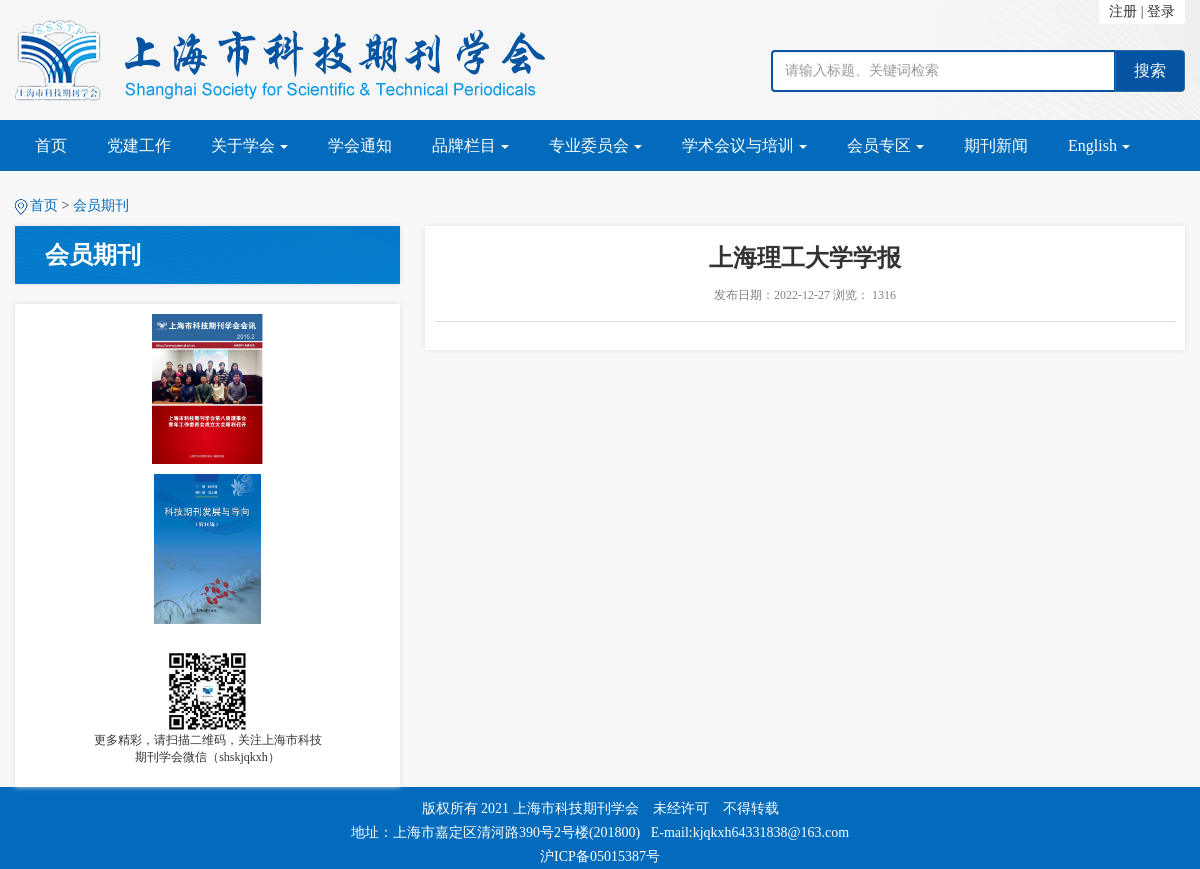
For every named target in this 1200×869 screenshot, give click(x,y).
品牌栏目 (470, 145)
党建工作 (139, 145)
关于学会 (249, 145)
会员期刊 (101, 205)
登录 (1161, 11)
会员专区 (885, 145)
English (1099, 145)
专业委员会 (595, 145)
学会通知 (360, 145)
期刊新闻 (996, 145)
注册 (1123, 11)
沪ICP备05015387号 (600, 856)
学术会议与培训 (744, 145)
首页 (51, 145)
